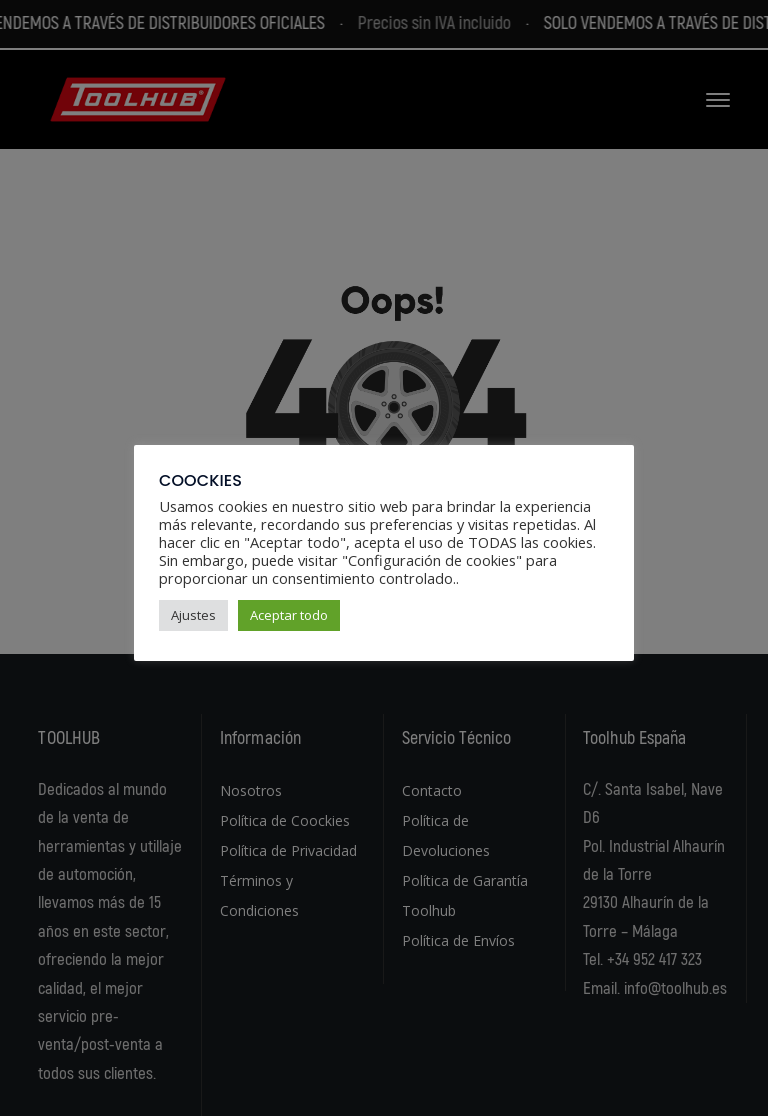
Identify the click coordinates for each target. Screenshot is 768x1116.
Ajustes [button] (193, 615)
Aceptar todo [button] (289, 615)
